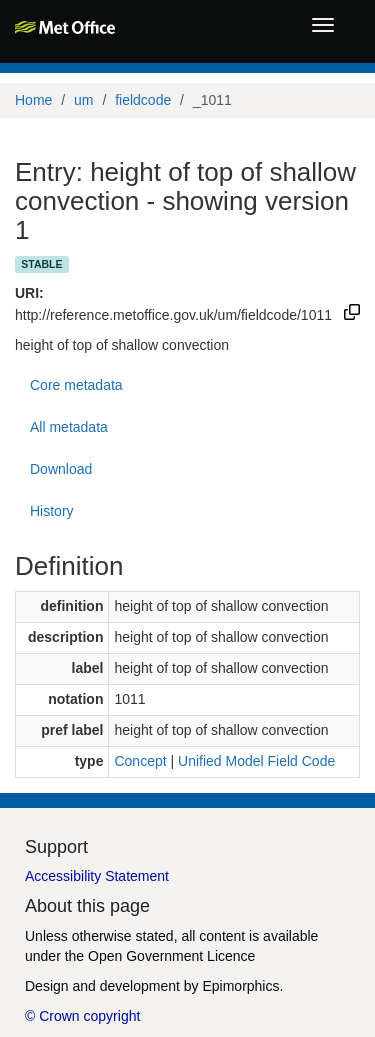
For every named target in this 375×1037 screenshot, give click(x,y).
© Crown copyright (82, 1016)
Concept (140, 761)
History (52, 511)
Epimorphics (240, 986)
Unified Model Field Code (256, 761)
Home (33, 100)
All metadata (69, 427)
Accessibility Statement (97, 876)
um (83, 100)
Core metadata (76, 385)
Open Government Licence (171, 956)
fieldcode (143, 100)
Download (61, 469)
